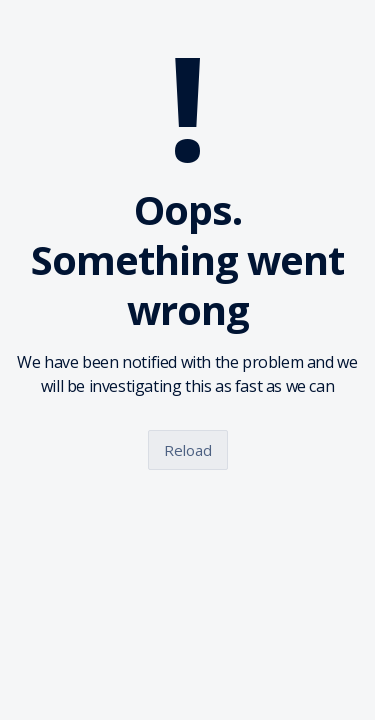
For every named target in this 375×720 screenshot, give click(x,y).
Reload (188, 450)
